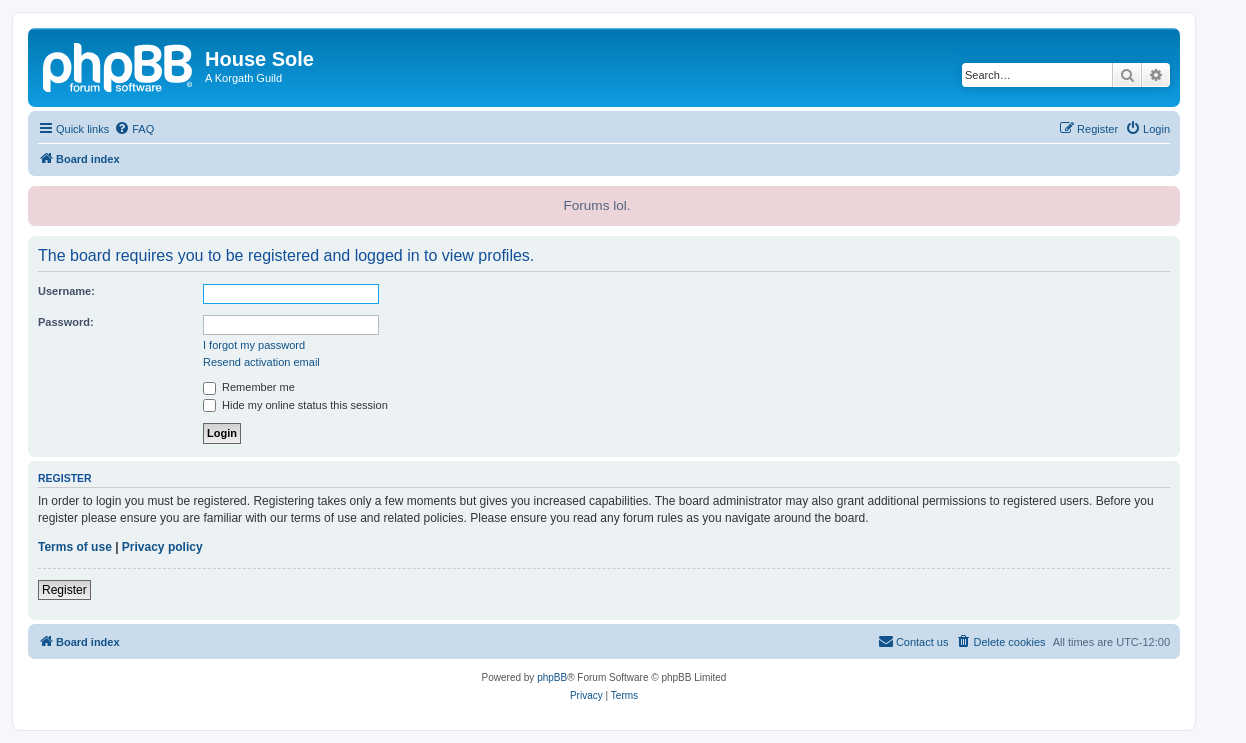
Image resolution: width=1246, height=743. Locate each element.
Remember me (249, 387)
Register (64, 590)
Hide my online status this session (295, 405)
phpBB (552, 677)
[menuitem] (134, 129)
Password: (66, 322)
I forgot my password (254, 345)
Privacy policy (162, 547)
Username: (66, 291)
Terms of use (75, 547)
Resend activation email (261, 362)
